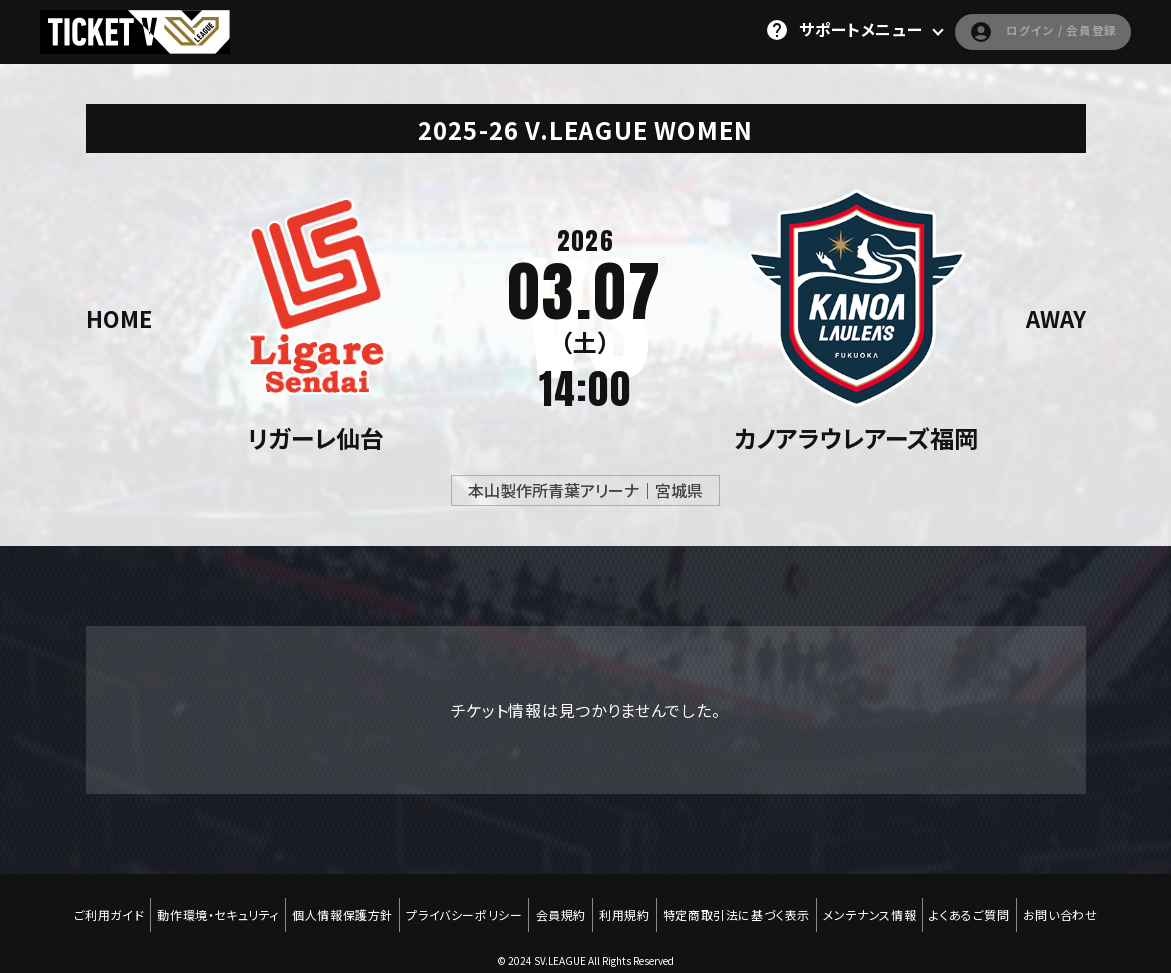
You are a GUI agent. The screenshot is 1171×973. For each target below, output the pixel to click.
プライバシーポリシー (459, 905)
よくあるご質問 (983, 905)
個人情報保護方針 (333, 905)
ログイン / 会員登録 (1023, 30)
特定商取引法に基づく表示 (742, 905)
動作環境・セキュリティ (205, 905)
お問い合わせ (1077, 905)
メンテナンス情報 (879, 905)
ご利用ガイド (92, 905)
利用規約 (626, 905)
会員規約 (559, 905)
